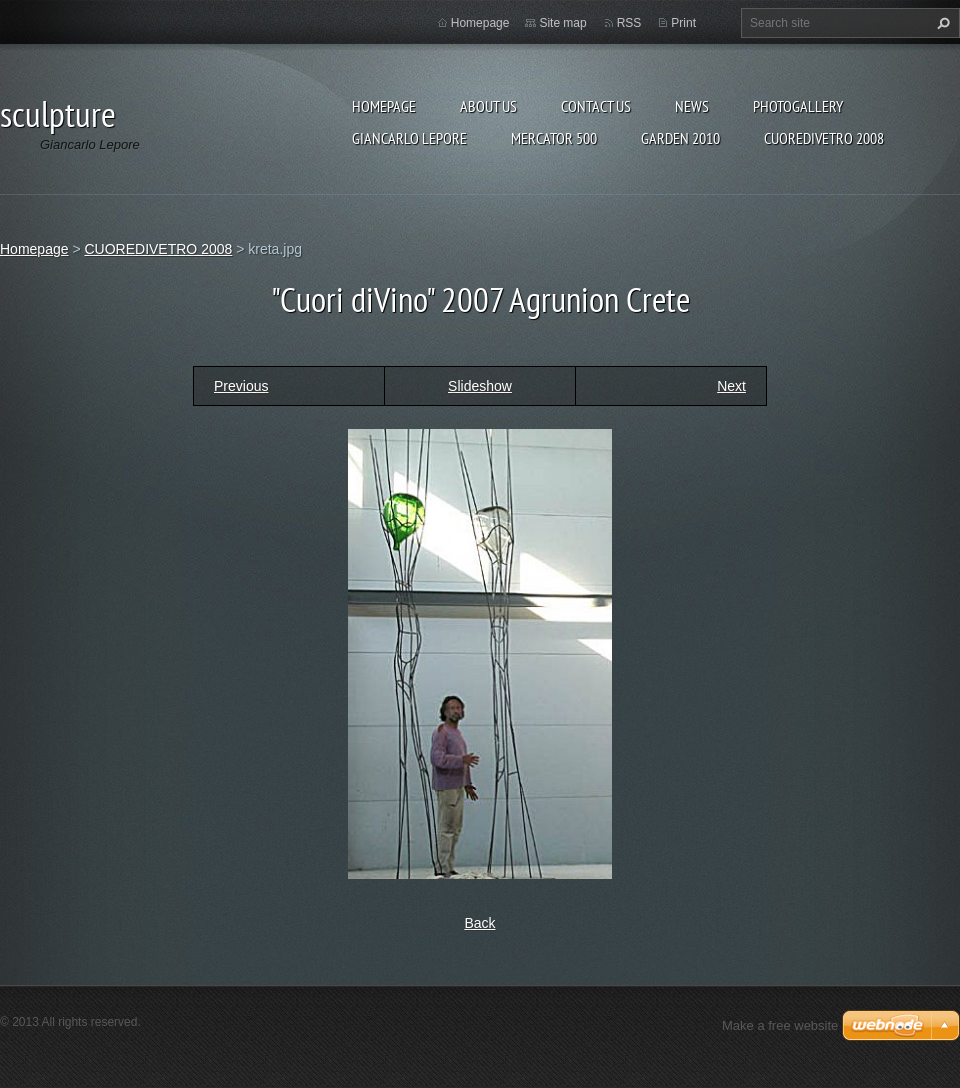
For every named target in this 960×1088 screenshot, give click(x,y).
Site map (562, 23)
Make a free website (780, 1025)
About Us (488, 106)
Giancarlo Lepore (409, 138)
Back (479, 923)
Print (683, 23)
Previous (241, 386)
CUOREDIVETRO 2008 (824, 138)
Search (941, 23)
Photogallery (798, 106)
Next (731, 386)
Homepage (384, 106)
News (692, 106)
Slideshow (480, 386)
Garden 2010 (680, 138)
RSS (629, 23)
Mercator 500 (554, 138)
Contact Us (596, 106)
